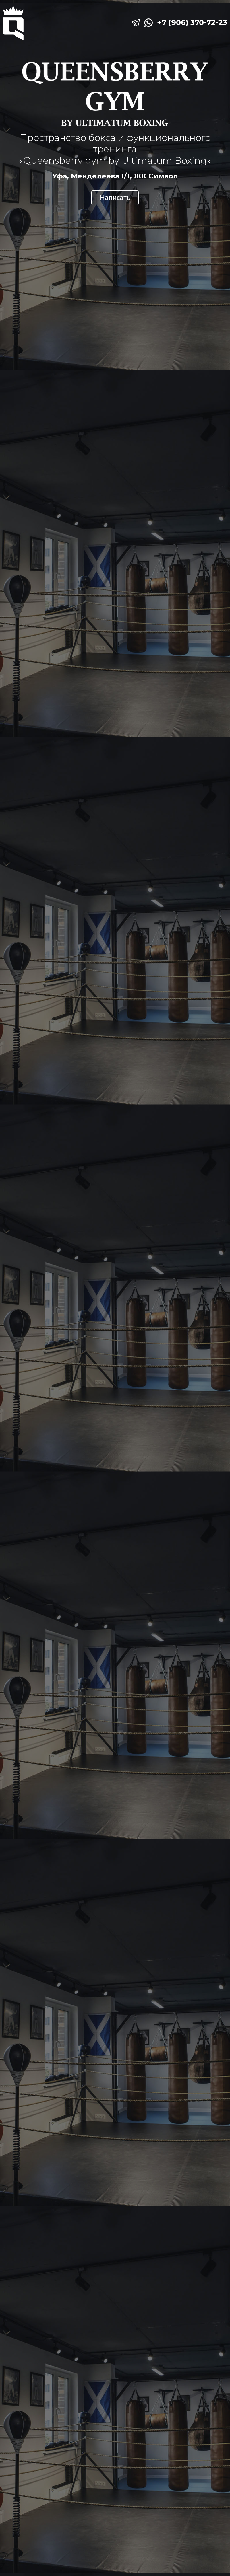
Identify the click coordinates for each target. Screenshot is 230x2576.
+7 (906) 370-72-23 (192, 22)
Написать (115, 197)
